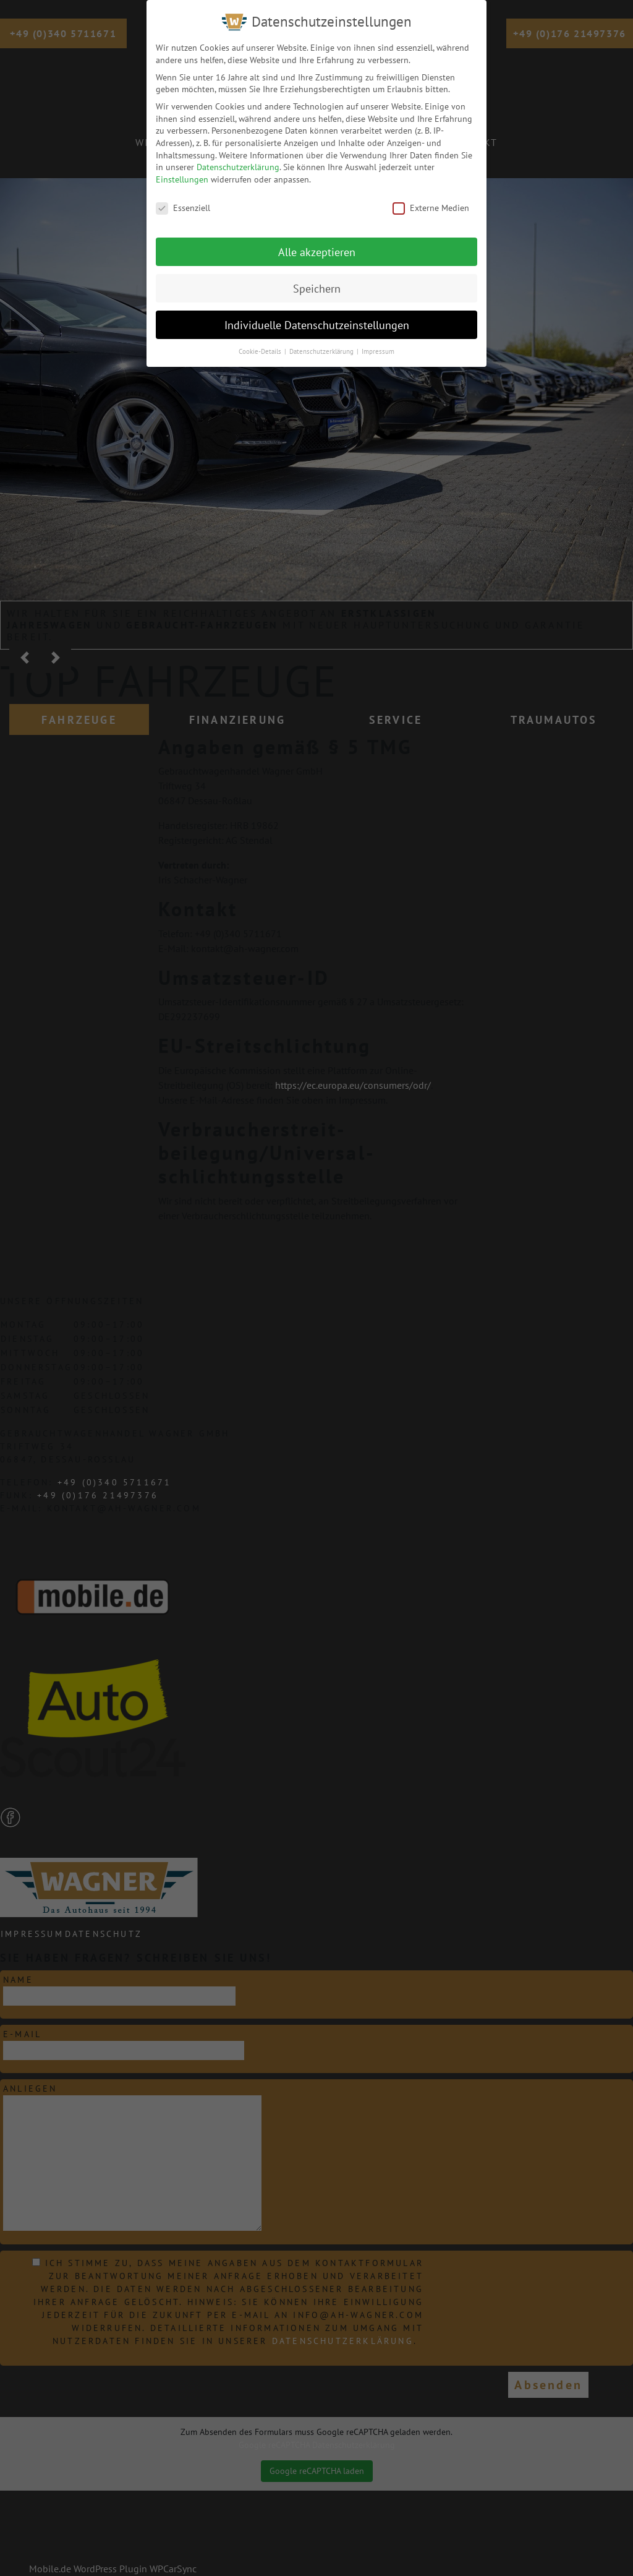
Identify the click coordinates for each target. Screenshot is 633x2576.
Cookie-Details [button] (261, 342)
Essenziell (183, 199)
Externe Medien (431, 199)
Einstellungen (182, 170)
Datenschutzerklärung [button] (322, 342)
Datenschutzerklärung (238, 158)
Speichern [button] (317, 279)
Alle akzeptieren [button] (316, 243)
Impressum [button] (378, 342)
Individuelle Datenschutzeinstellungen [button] (316, 316)
